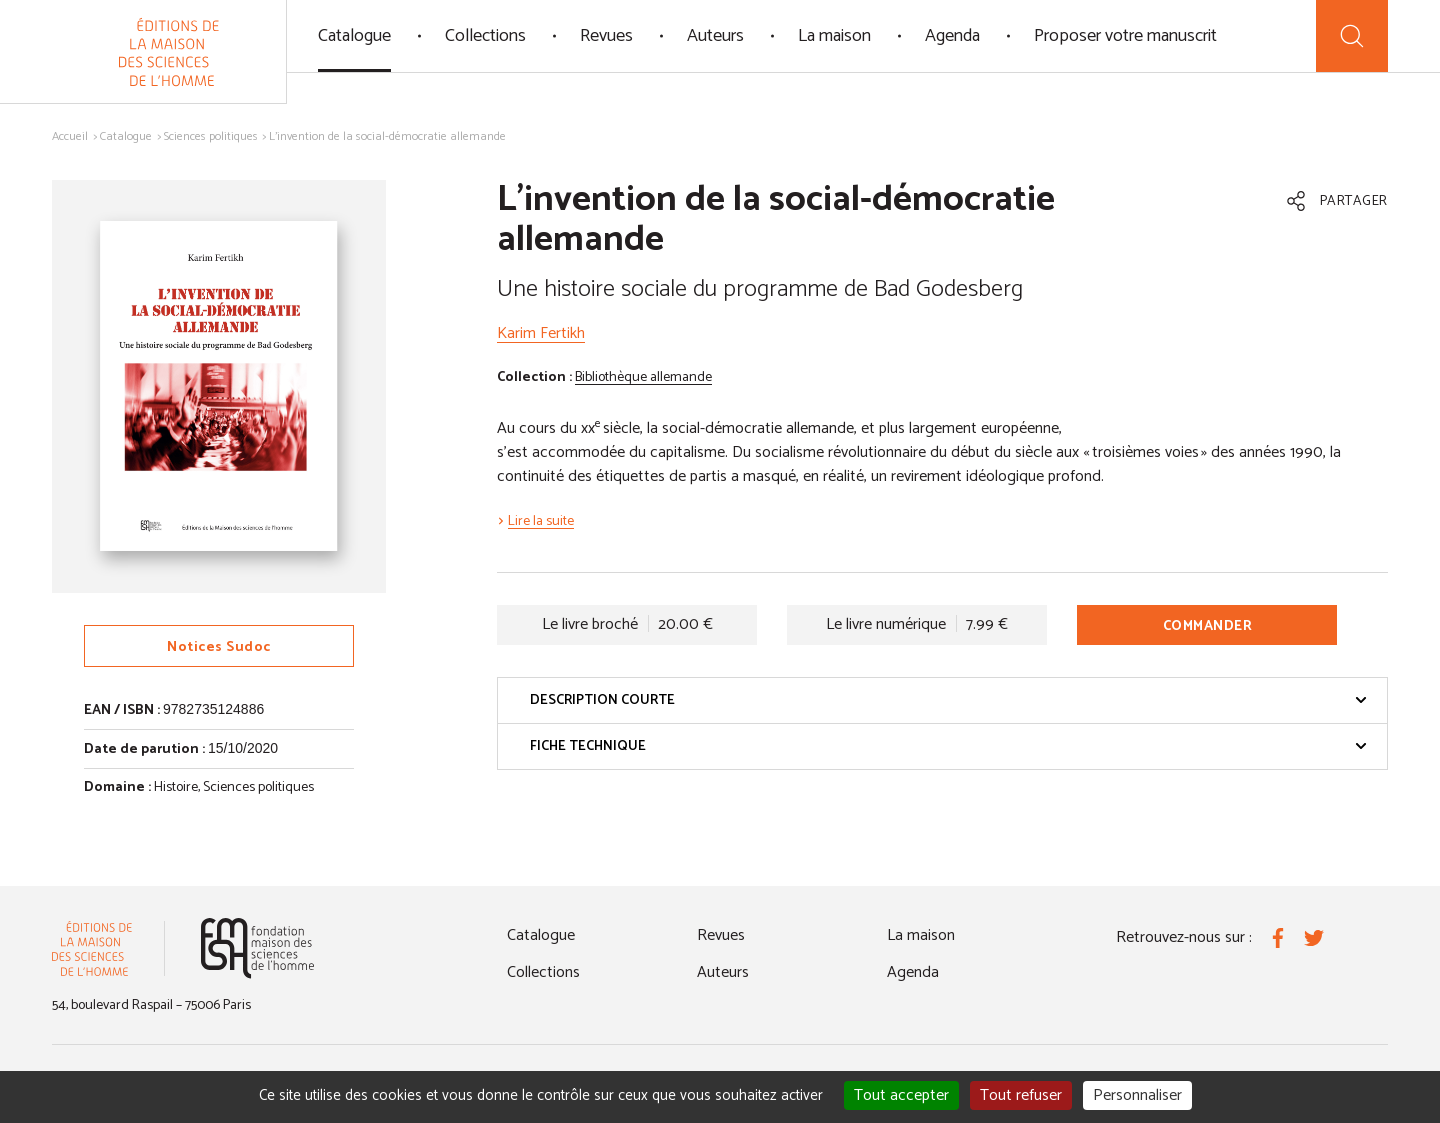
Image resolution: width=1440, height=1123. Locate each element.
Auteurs (715, 36)
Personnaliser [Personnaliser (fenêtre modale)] (1137, 1095)
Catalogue (354, 36)
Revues (606, 36)
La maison (834, 36)
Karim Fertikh (541, 333)
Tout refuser (1021, 1095)
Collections (485, 36)
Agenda (952, 36)
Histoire (176, 787)
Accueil (70, 136)
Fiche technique (948, 746)
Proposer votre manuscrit (1125, 36)
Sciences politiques (211, 136)
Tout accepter (901, 1095)
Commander (1208, 626)
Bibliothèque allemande (643, 377)
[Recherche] (1352, 36)
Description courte (948, 700)
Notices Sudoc (219, 647)
